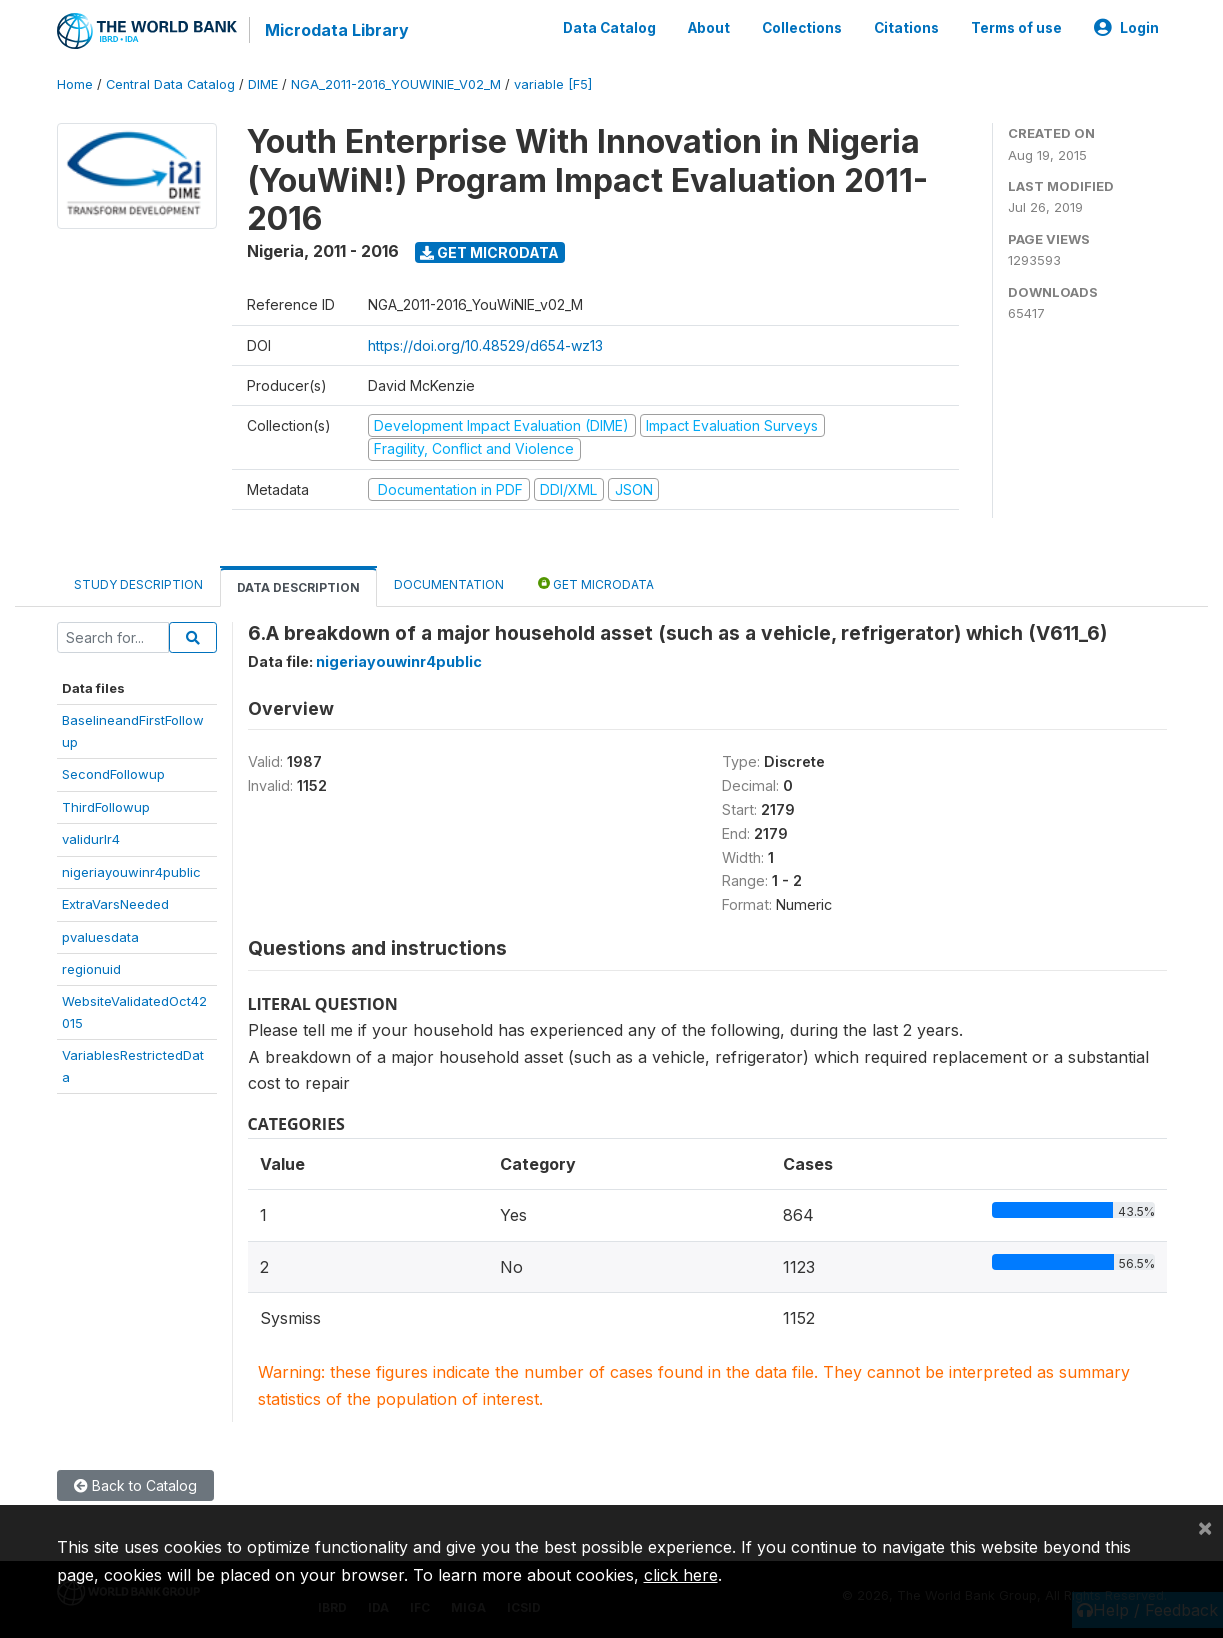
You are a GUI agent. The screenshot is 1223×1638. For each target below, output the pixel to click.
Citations (906, 28)
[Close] (1205, 1527)
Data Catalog (609, 28)
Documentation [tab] (449, 584)
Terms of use (1016, 28)
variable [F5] (553, 84)
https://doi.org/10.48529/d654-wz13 (485, 345)
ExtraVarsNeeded (115, 904)
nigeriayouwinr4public (131, 872)
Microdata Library (337, 30)
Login (1126, 28)
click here (681, 1575)
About (709, 28)
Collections (802, 28)
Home (75, 84)
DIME (263, 84)
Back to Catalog (135, 1485)
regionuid (91, 969)
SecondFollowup (113, 774)
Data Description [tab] (298, 587)
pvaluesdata (100, 937)
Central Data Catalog (170, 84)
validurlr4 (91, 839)
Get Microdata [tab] (596, 583)
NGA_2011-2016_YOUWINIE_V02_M (396, 84)
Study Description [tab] (138, 584)
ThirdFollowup (106, 807)
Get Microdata (489, 252)
